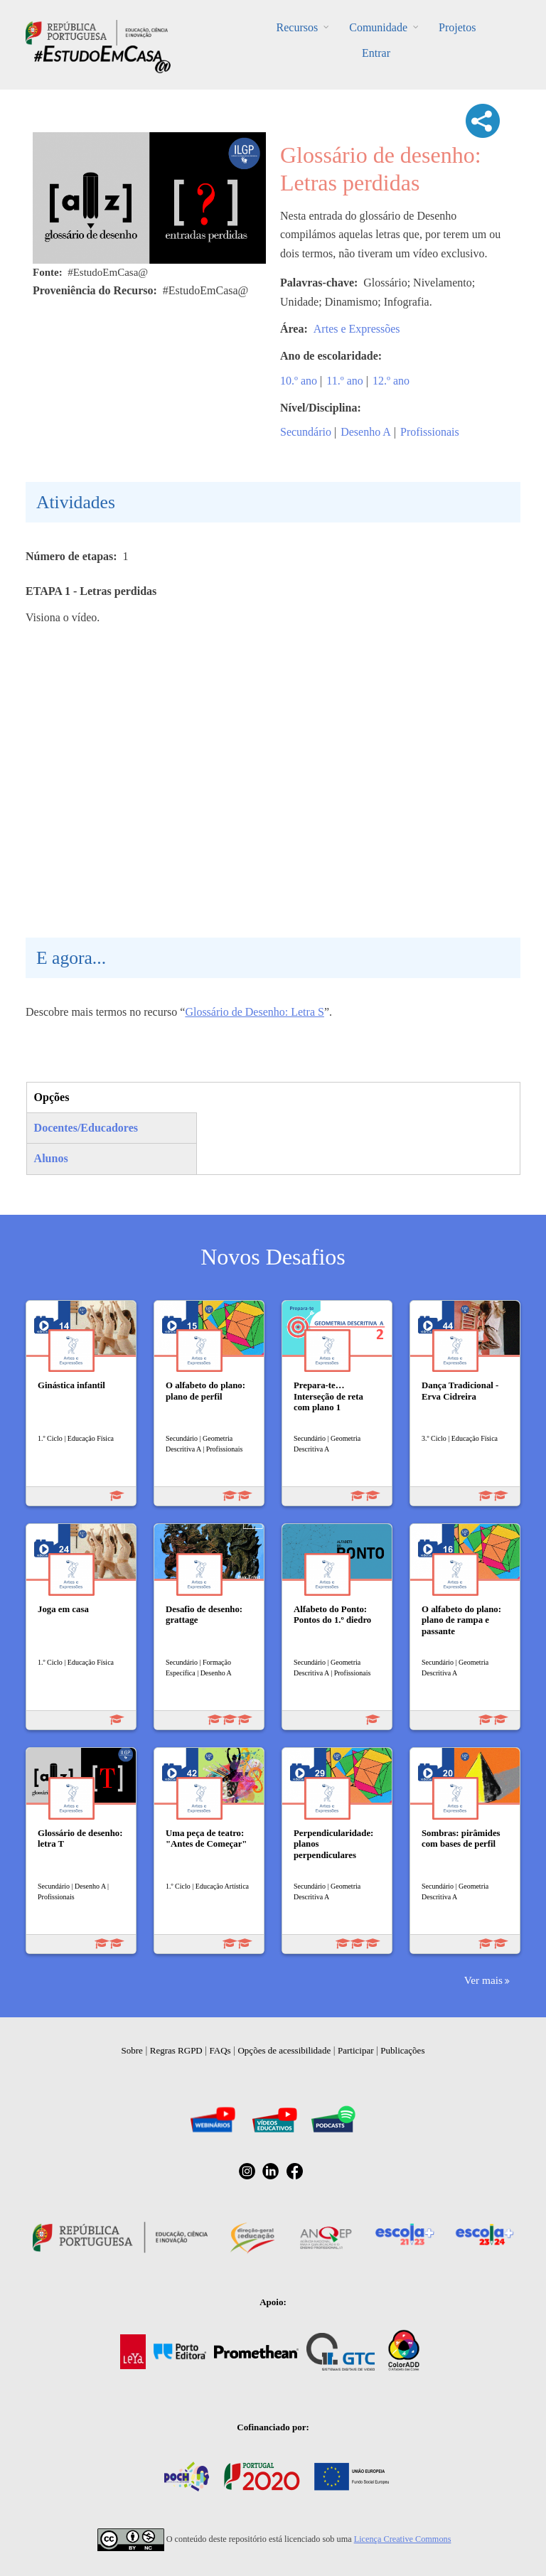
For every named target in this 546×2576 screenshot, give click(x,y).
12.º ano (391, 381)
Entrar (376, 53)
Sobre (132, 2050)
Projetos (457, 27)
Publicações (402, 2050)
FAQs (220, 2050)
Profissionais (429, 432)
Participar (356, 2050)
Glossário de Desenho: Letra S (254, 1012)
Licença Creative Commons (402, 2539)
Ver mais (483, 1980)
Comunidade (378, 27)
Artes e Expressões (357, 329)
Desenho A (366, 432)
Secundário (305, 432)
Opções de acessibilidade (284, 2050)
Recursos (297, 27)
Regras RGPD (176, 2050)
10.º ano (298, 381)
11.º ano (344, 381)
